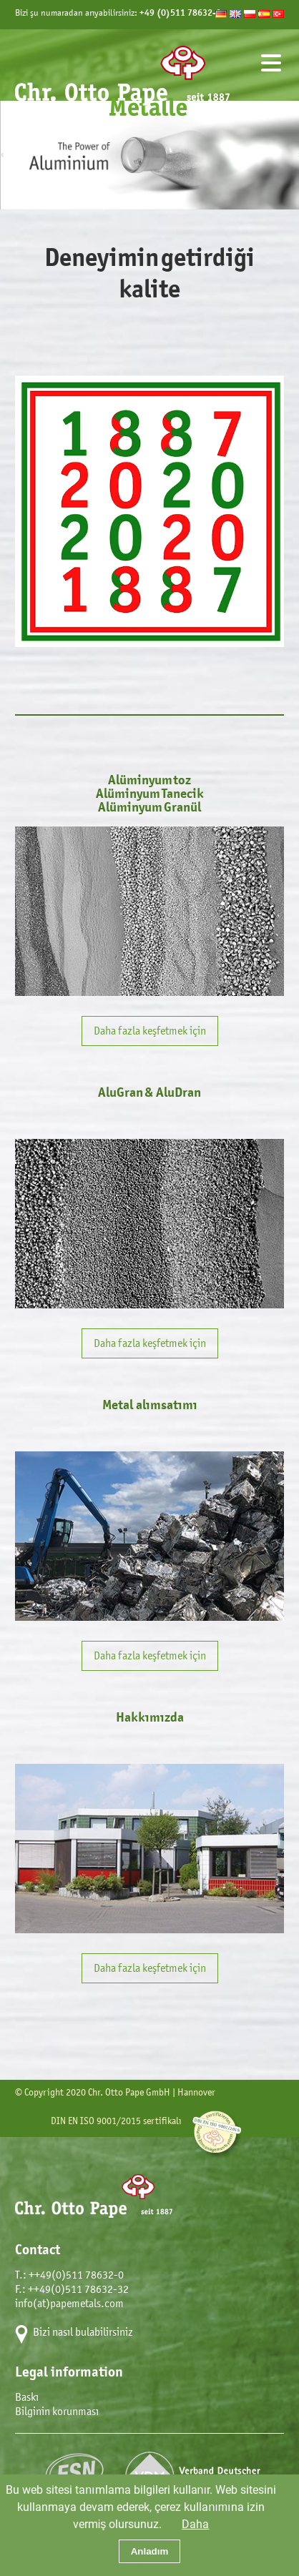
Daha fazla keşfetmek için (150, 1030)
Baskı (27, 2397)
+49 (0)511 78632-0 (180, 12)
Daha (195, 2523)
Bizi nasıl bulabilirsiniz (83, 2332)
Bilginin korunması (57, 2411)
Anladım (150, 2551)
